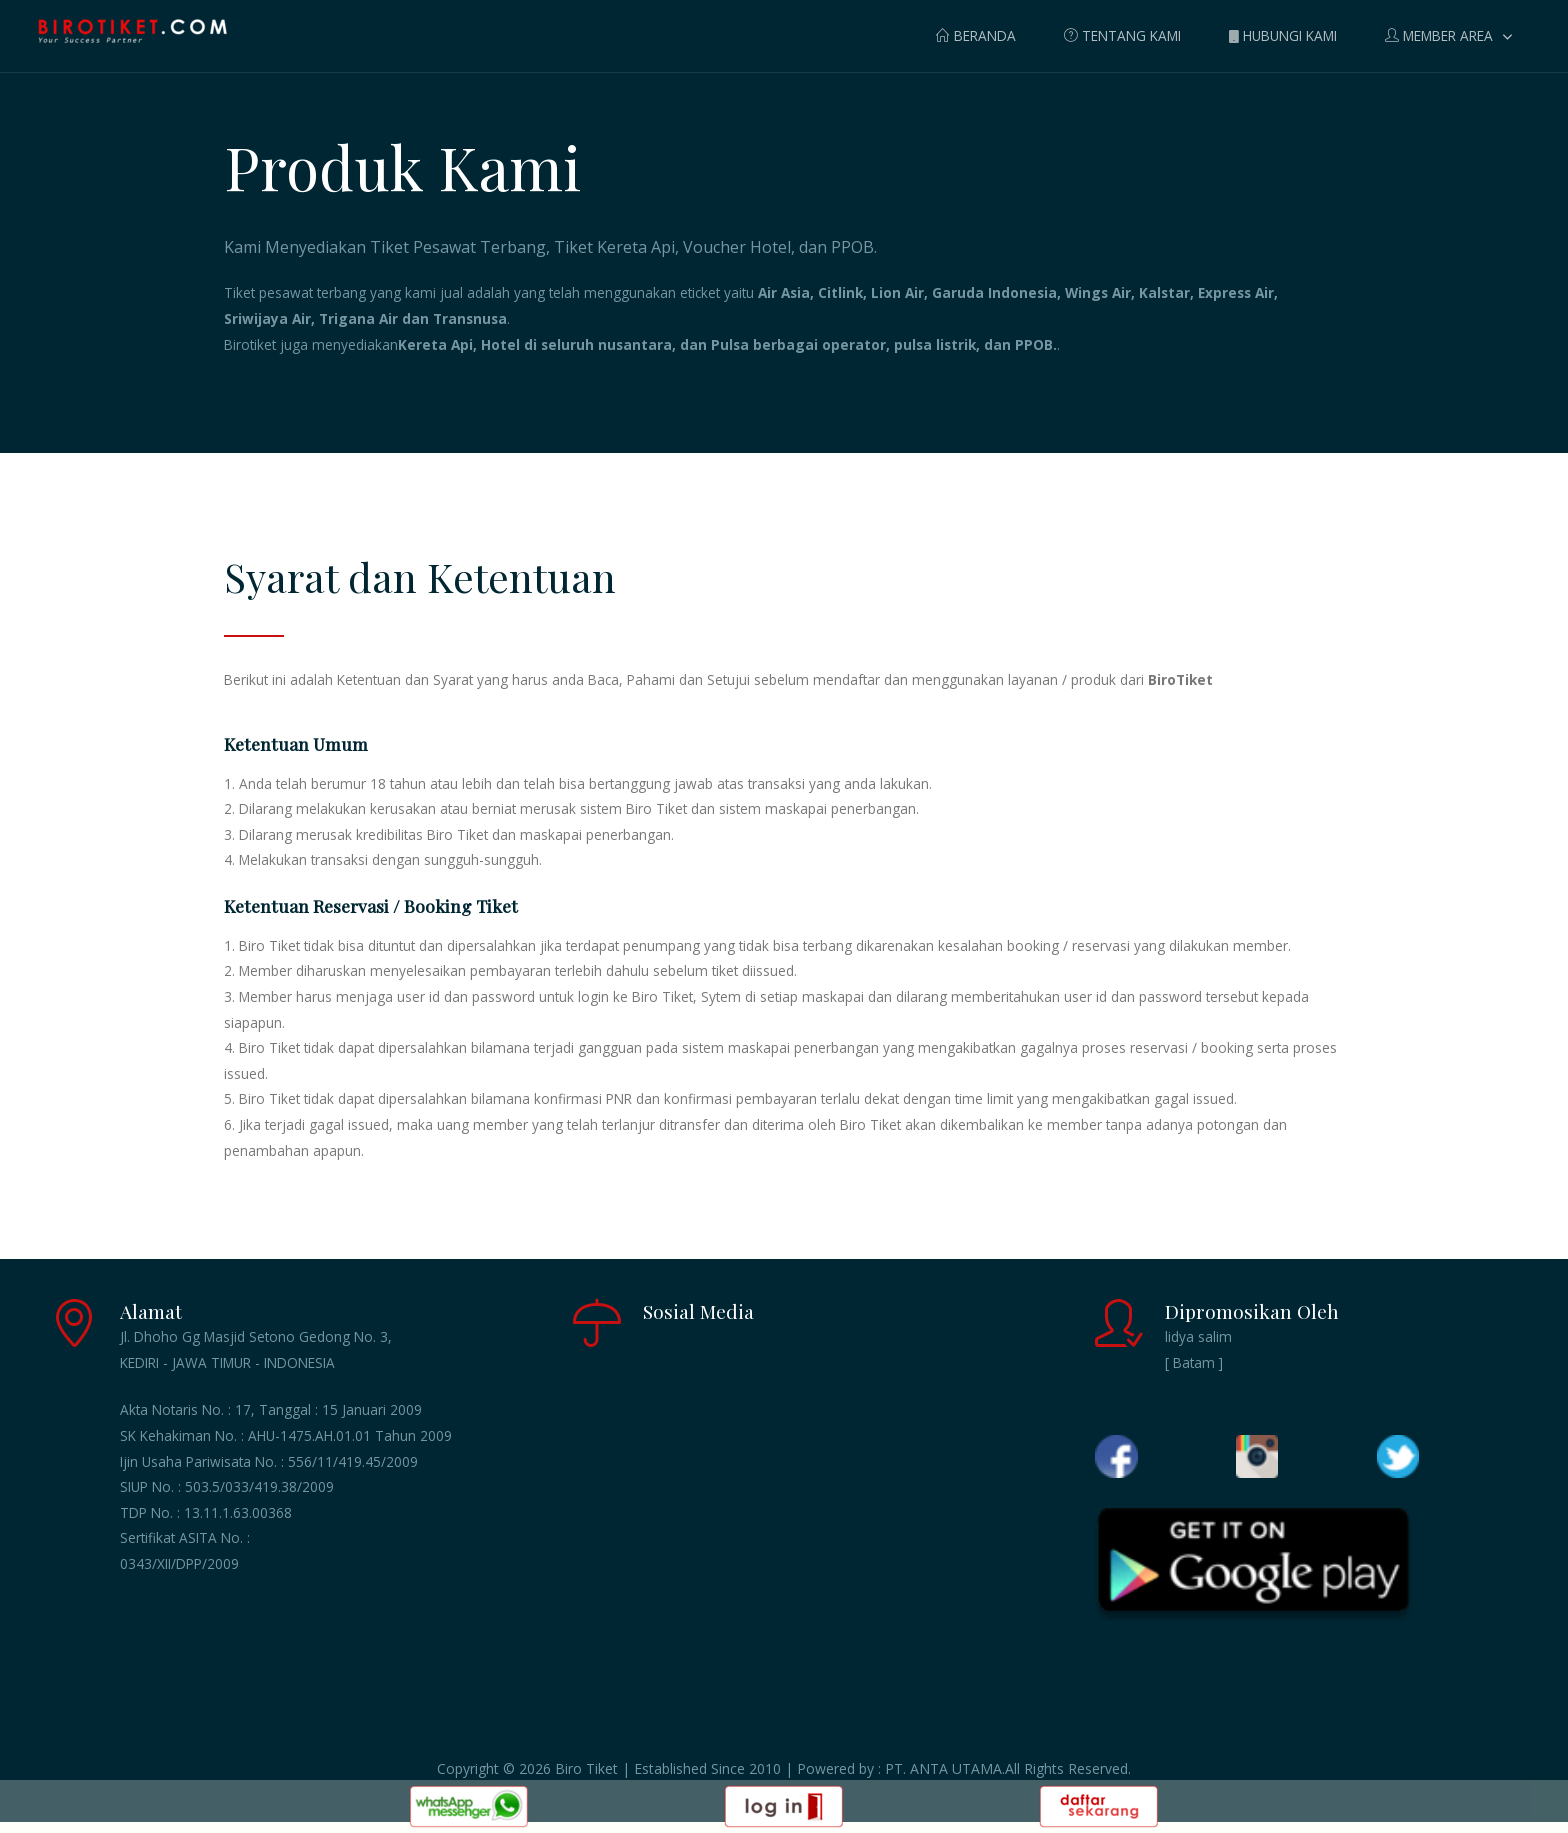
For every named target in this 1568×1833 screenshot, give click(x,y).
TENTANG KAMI (1122, 35)
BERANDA (976, 35)
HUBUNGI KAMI (1283, 35)
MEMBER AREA (1439, 35)
